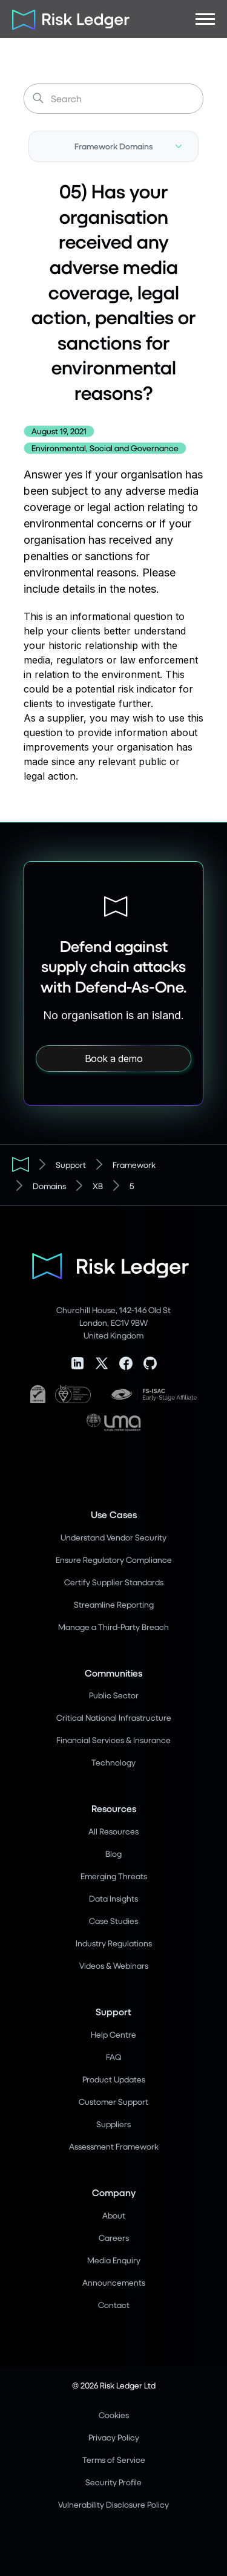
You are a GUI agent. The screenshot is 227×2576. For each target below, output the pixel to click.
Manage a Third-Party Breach (113, 1627)
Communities (113, 1672)
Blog (113, 1853)
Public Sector (114, 1695)
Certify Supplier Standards (113, 1582)
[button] (205, 19)
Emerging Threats (114, 1876)
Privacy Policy (113, 2437)
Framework (134, 1164)
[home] (66, 19)
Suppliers (113, 2124)
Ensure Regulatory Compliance (114, 1559)
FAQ (113, 2057)
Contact (114, 2305)
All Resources (113, 1831)
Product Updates (113, 2079)
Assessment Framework (114, 2146)
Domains (49, 1186)
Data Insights (113, 1898)
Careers (114, 2237)
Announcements (113, 2282)
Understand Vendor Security (113, 1537)
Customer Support (113, 2101)
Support (71, 1164)
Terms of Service (113, 2459)
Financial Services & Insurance (113, 1740)
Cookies (114, 2415)
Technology (113, 1762)
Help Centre (113, 2034)
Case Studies (113, 1921)
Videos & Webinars (113, 1965)
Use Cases (114, 1514)
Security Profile (113, 2482)
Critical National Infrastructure (113, 1717)
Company (114, 2192)
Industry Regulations (114, 1943)
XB (98, 1186)
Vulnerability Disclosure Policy (113, 2504)
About (113, 2215)
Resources (113, 1808)
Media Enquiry (113, 2260)
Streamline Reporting (114, 1604)
